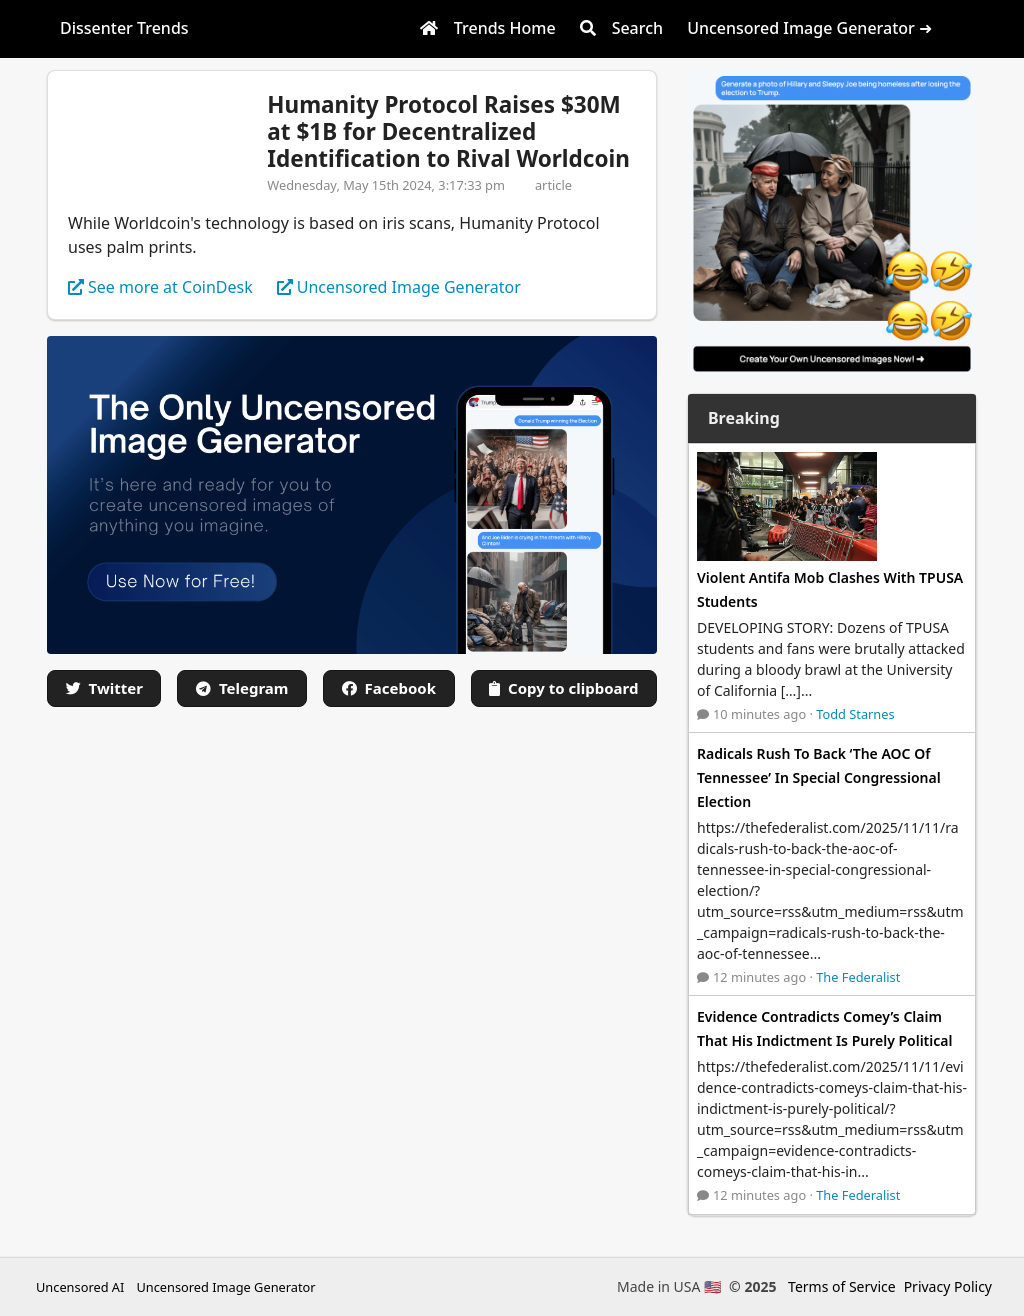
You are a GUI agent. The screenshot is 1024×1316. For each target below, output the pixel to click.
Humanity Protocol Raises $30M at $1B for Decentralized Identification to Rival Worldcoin (448, 131)
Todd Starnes (855, 714)
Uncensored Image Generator (225, 1287)
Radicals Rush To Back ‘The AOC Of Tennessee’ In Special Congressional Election (819, 777)
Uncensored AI (80, 1287)
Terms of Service (842, 1286)
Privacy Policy (948, 1286)
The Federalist (858, 977)
